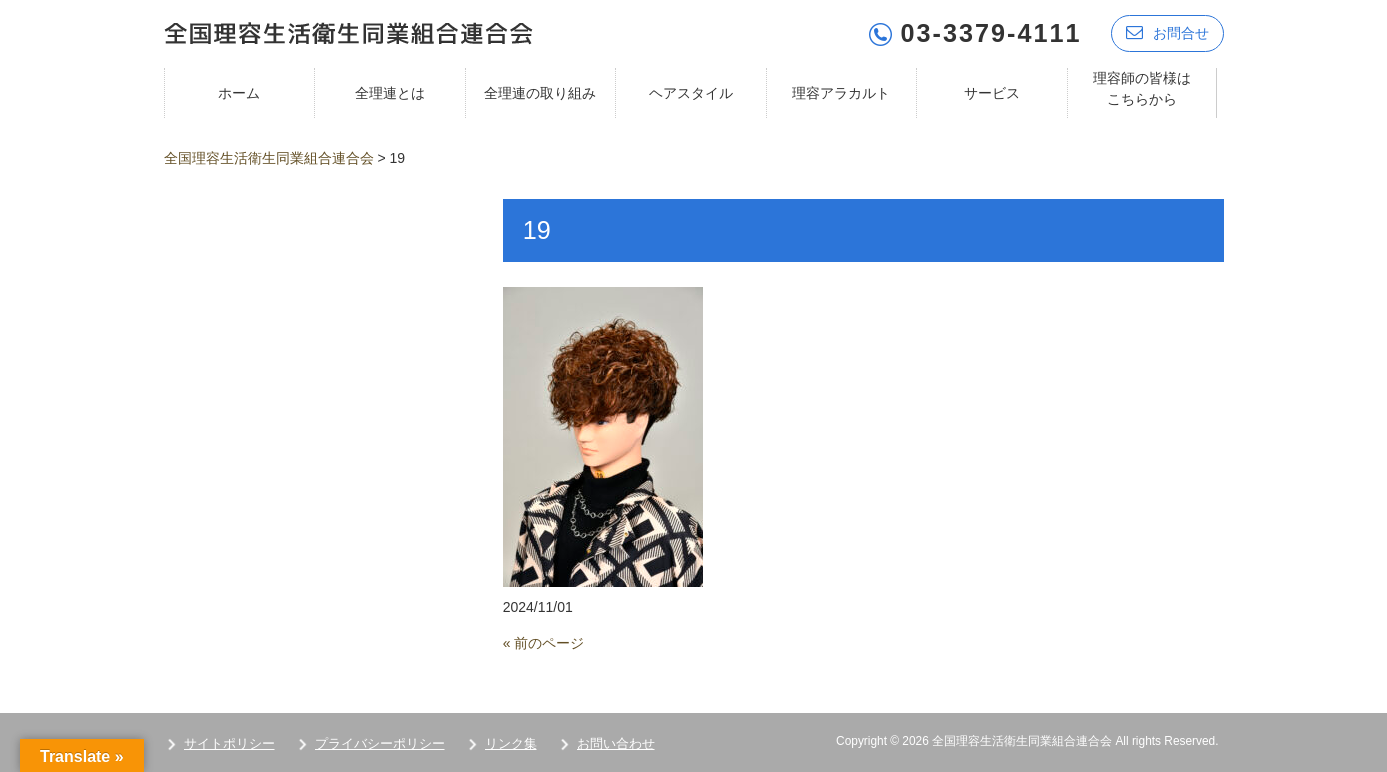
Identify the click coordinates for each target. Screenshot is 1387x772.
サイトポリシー (229, 743)
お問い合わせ (616, 743)
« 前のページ (544, 643)
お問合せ (1167, 32)
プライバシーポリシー (380, 743)
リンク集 (511, 743)
